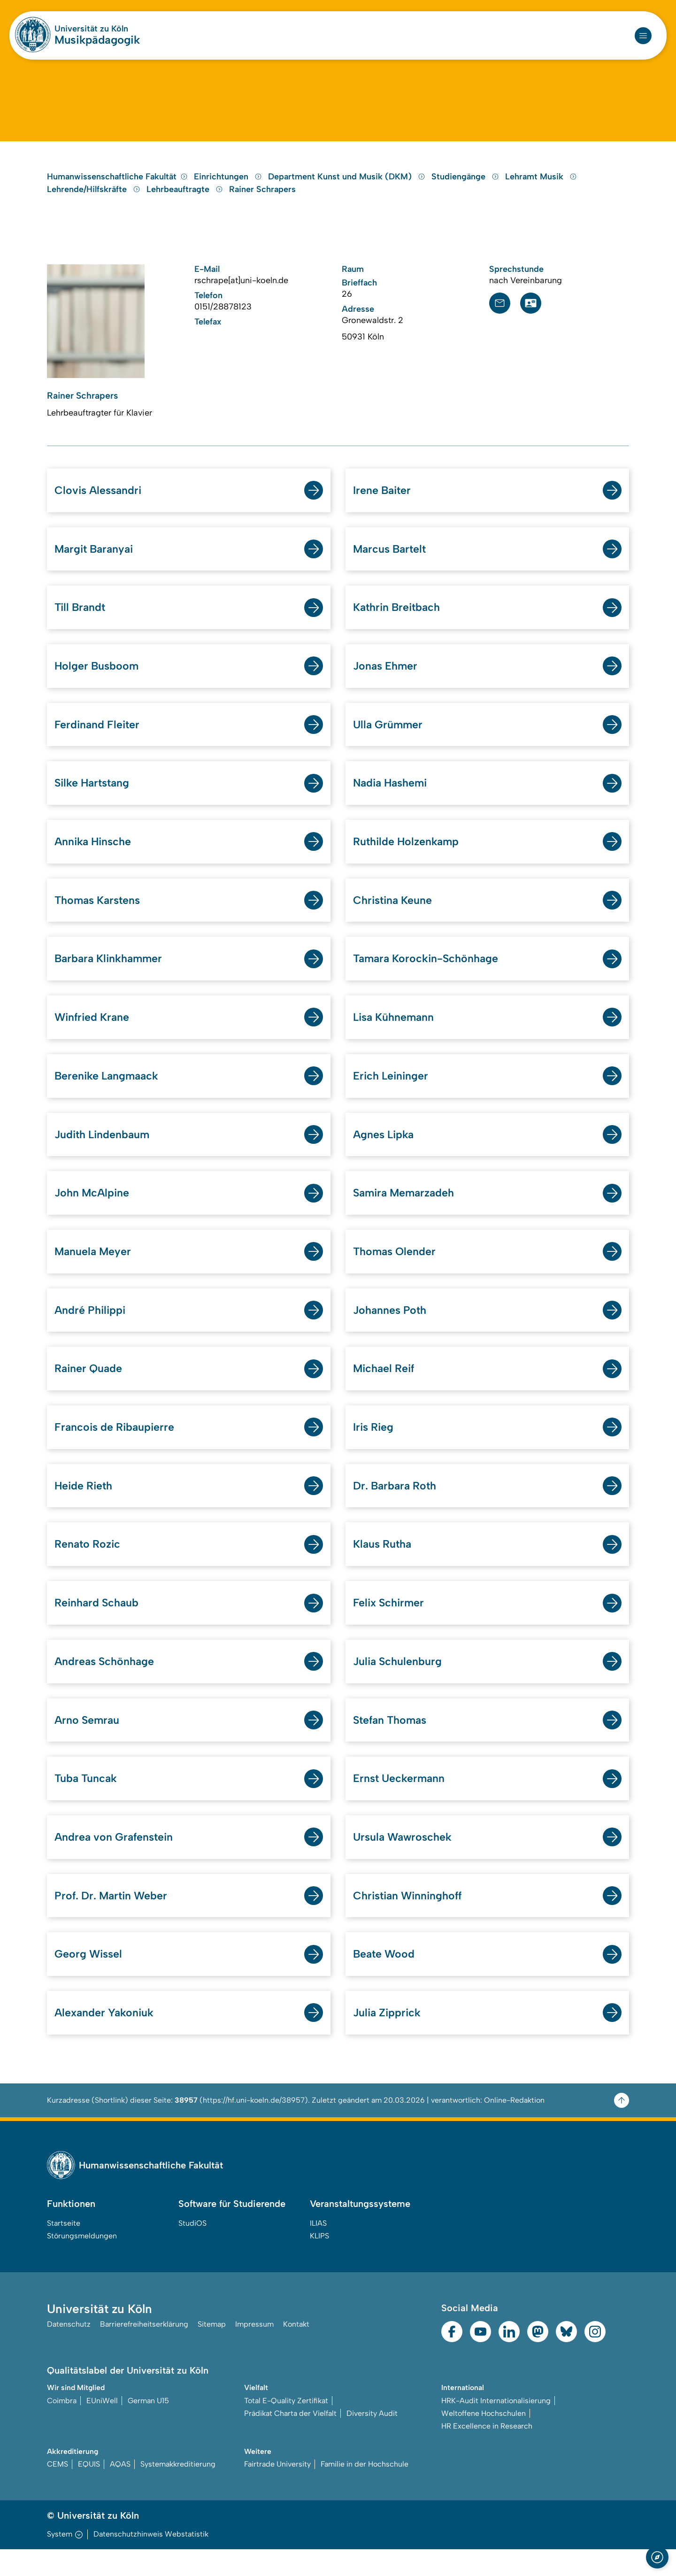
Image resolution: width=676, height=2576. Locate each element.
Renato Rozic (88, 1565)
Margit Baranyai (96, 559)
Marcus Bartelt (391, 559)
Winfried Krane (93, 1033)
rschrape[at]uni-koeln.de (241, 289)
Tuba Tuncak (86, 1802)
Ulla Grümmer (389, 737)
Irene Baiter (383, 500)
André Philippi (91, 1328)
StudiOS (192, 2249)
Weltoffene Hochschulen (483, 2439)
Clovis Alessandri (99, 500)
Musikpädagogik (97, 39)
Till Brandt (81, 618)
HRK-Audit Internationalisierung (496, 2426)
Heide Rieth (84, 1506)
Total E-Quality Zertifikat (286, 2426)
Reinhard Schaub (98, 1624)
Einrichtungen (229, 185)
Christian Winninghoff (410, 1920)
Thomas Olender (396, 1269)
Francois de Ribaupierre (116, 1447)
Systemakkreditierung (177, 2490)
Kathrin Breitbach (399, 618)
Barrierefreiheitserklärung (144, 2350)
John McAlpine (93, 1210)
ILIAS (318, 2249)
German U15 (148, 2426)
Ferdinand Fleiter (98, 737)
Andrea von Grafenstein (115, 1861)
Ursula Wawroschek (404, 1861)
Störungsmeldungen (82, 2262)
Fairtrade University (277, 2490)
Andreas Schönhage (106, 1683)
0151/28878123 (223, 315)
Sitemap (212, 2350)
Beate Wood (385, 1979)
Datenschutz (69, 2350)
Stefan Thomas (392, 1743)
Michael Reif (385, 1388)
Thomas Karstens (99, 914)
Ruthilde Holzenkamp (408, 855)
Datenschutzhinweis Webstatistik (150, 2560)
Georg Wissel (89, 1979)
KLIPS (319, 2262)
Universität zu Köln (91, 28)
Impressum (254, 2350)
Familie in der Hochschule (364, 2490)
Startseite (63, 2249)
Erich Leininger (392, 1092)
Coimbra (62, 2426)
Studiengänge (466, 185)
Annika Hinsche (94, 855)
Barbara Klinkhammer (110, 973)
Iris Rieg (374, 1447)
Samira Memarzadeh (406, 1210)
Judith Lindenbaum (104, 1151)
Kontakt (296, 2350)
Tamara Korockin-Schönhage (428, 973)
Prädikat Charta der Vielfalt (290, 2439)
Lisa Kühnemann (395, 1033)
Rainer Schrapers (262, 198)
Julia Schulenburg (399, 1683)
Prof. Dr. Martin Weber (113, 1920)
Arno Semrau (88, 1743)
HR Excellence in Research (486, 2452)
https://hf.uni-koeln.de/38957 (254, 2126)
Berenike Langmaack (108, 1092)
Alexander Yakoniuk (105, 2038)
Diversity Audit (372, 2439)
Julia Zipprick (388, 2038)
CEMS (57, 2490)
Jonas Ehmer (387, 678)
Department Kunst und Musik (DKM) (348, 185)
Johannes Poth (391, 1328)
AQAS (120, 2490)
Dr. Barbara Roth (397, 1506)
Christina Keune (394, 914)
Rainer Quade (89, 1388)
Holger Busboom (97, 678)
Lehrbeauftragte (185, 198)
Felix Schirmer (390, 1624)
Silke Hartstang (93, 796)
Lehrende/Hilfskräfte (95, 198)
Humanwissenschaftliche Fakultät (117, 185)
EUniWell (102, 2426)
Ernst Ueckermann (400, 1802)
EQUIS (89, 2490)
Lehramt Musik (541, 185)
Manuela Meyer (93, 1269)
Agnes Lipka (384, 1151)
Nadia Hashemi (392, 796)
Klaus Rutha (384, 1565)
